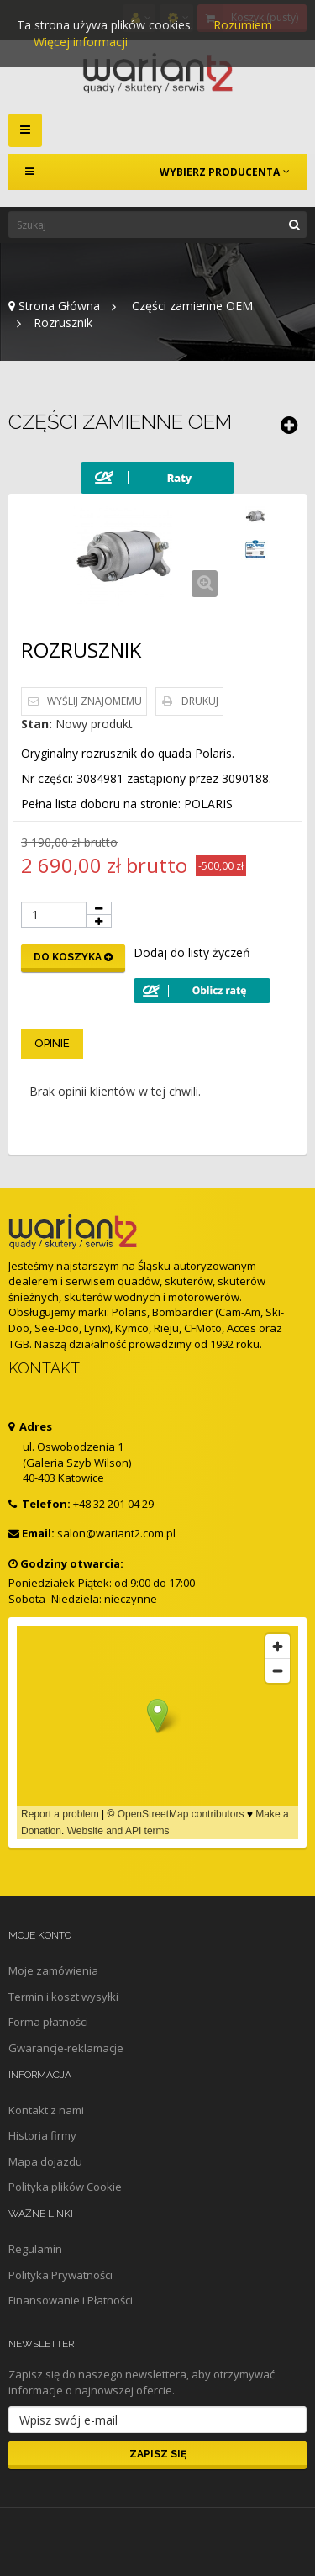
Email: (31, 1533)
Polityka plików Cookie (65, 2186)
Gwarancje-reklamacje (65, 2047)
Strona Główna (54, 306)
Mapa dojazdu (45, 2161)
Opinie (52, 1043)
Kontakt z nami (46, 2110)
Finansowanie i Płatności (70, 2300)
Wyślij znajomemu (94, 701)
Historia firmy (42, 2135)
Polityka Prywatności (60, 2274)
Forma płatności (48, 2021)
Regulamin (35, 2248)
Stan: (36, 724)
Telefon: (39, 1503)
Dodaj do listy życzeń (192, 952)
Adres (30, 1426)
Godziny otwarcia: (65, 1563)
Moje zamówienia (53, 1970)
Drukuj (199, 701)
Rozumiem (242, 25)
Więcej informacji (81, 42)
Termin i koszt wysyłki (63, 1996)
